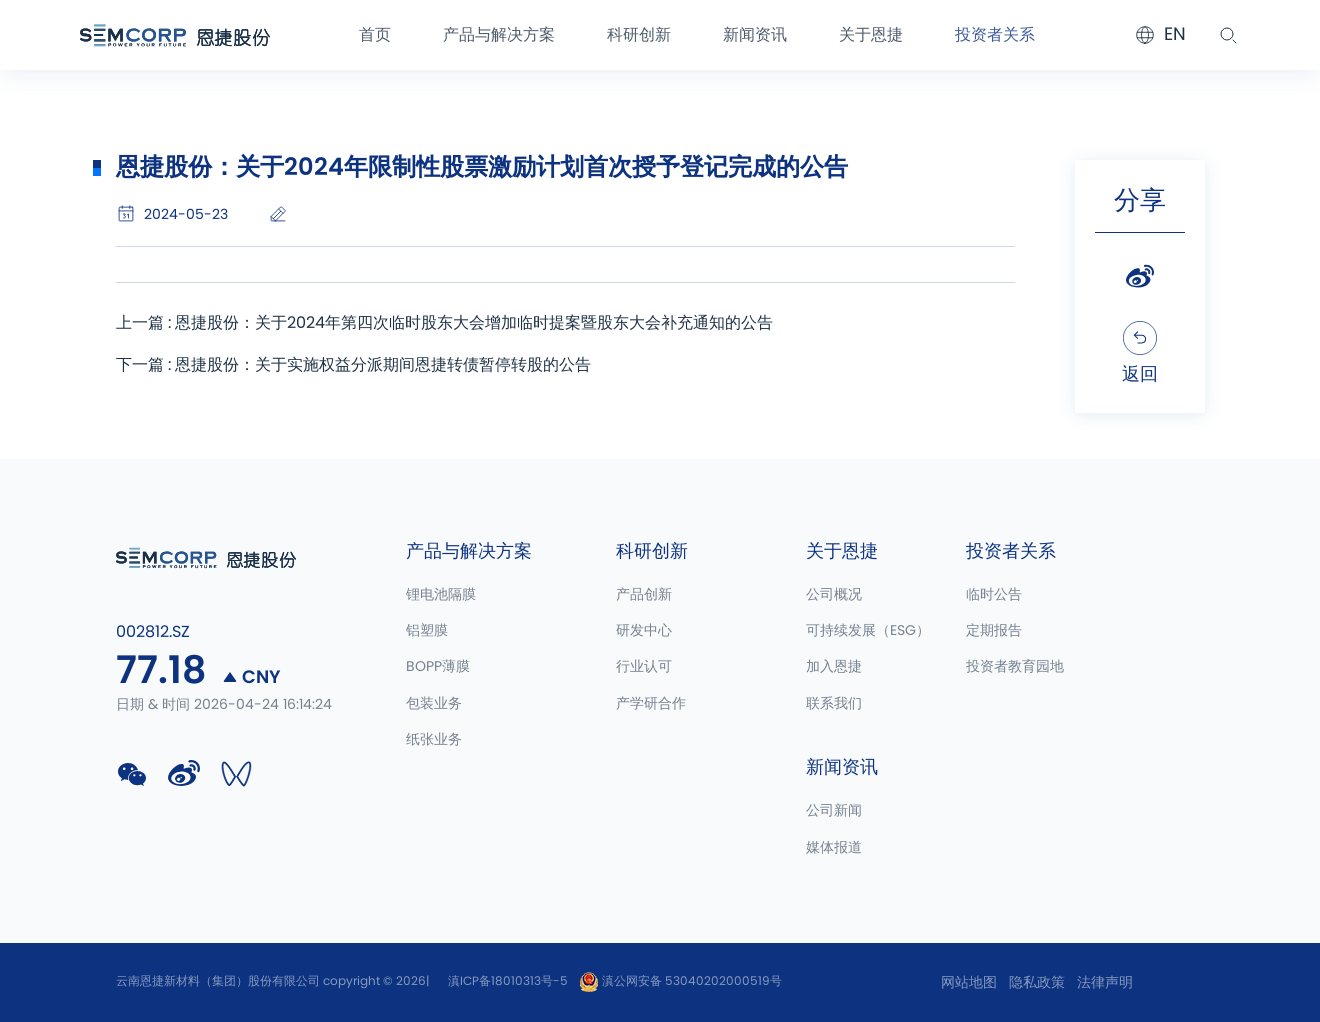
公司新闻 (834, 811)
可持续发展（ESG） (868, 631)
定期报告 (994, 631)
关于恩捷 (871, 35)
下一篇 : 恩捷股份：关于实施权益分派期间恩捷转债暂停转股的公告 (353, 365)
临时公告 (994, 595)
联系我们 (834, 704)
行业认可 (644, 667)
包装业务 (434, 704)
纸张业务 (434, 740)
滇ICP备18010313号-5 (508, 981)
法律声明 (1105, 983)
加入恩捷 (834, 667)
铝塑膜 (427, 631)
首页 (375, 35)
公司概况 (834, 595)
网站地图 (969, 983)
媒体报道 (834, 848)
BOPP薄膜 (438, 667)
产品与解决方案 (499, 35)
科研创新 (639, 35)
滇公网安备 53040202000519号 (680, 981)
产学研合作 (651, 704)
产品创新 (644, 595)
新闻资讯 (755, 35)
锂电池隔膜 (441, 595)
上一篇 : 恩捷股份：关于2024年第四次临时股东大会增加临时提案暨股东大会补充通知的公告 (444, 323)
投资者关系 (995, 35)
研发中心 (644, 631)
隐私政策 (1037, 983)
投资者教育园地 (1015, 667)
